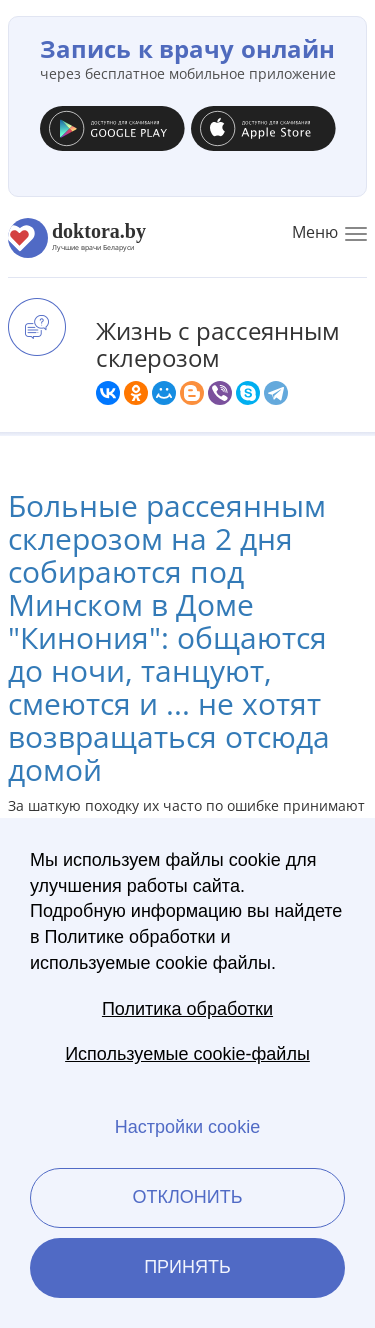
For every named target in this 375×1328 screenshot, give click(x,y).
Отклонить (187, 1197)
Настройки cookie (187, 1127)
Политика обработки (187, 1009)
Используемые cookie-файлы (187, 1054)
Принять (187, 1267)
